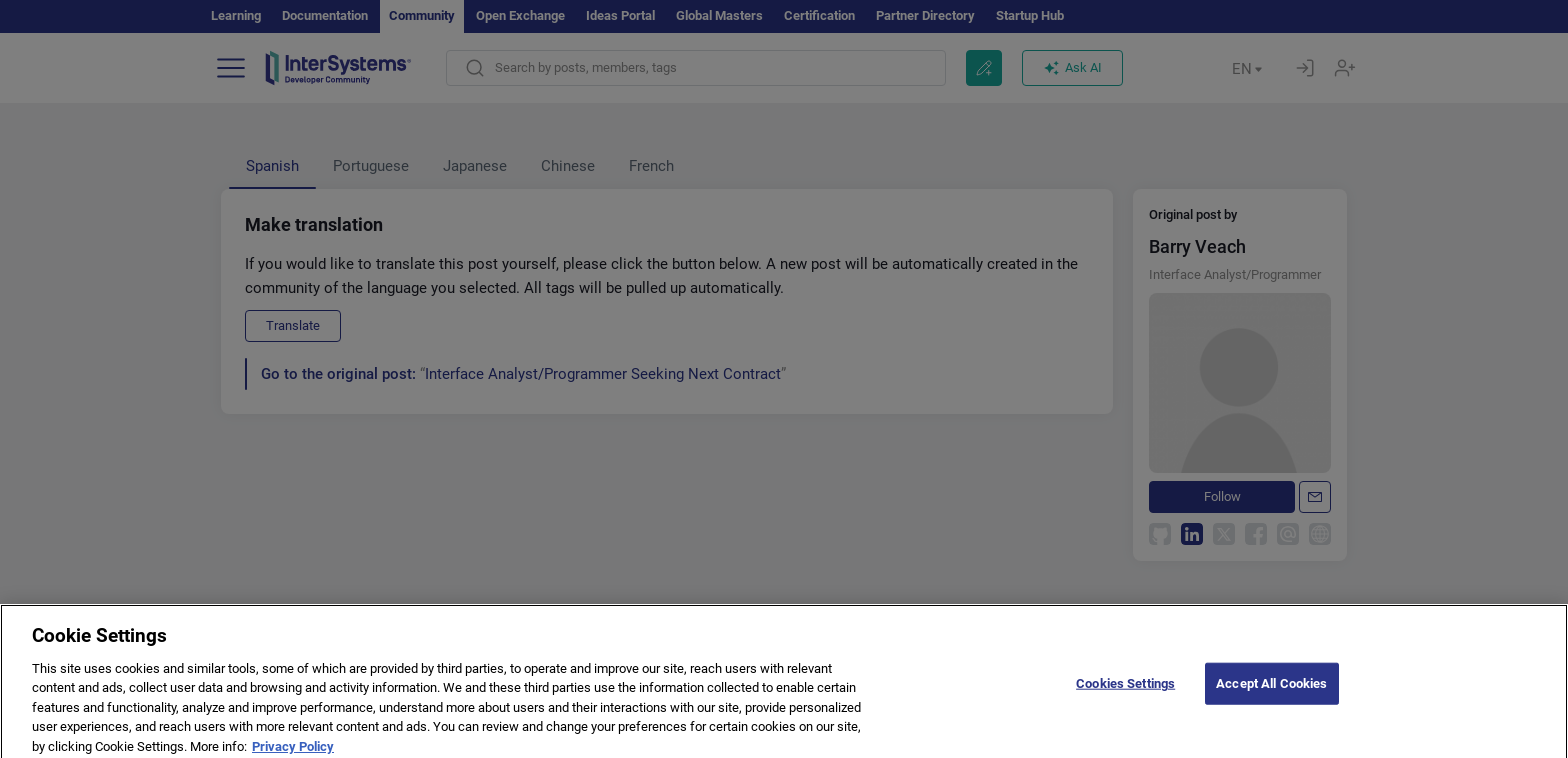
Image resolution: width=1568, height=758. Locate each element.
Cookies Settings (1125, 689)
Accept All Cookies (1271, 689)
